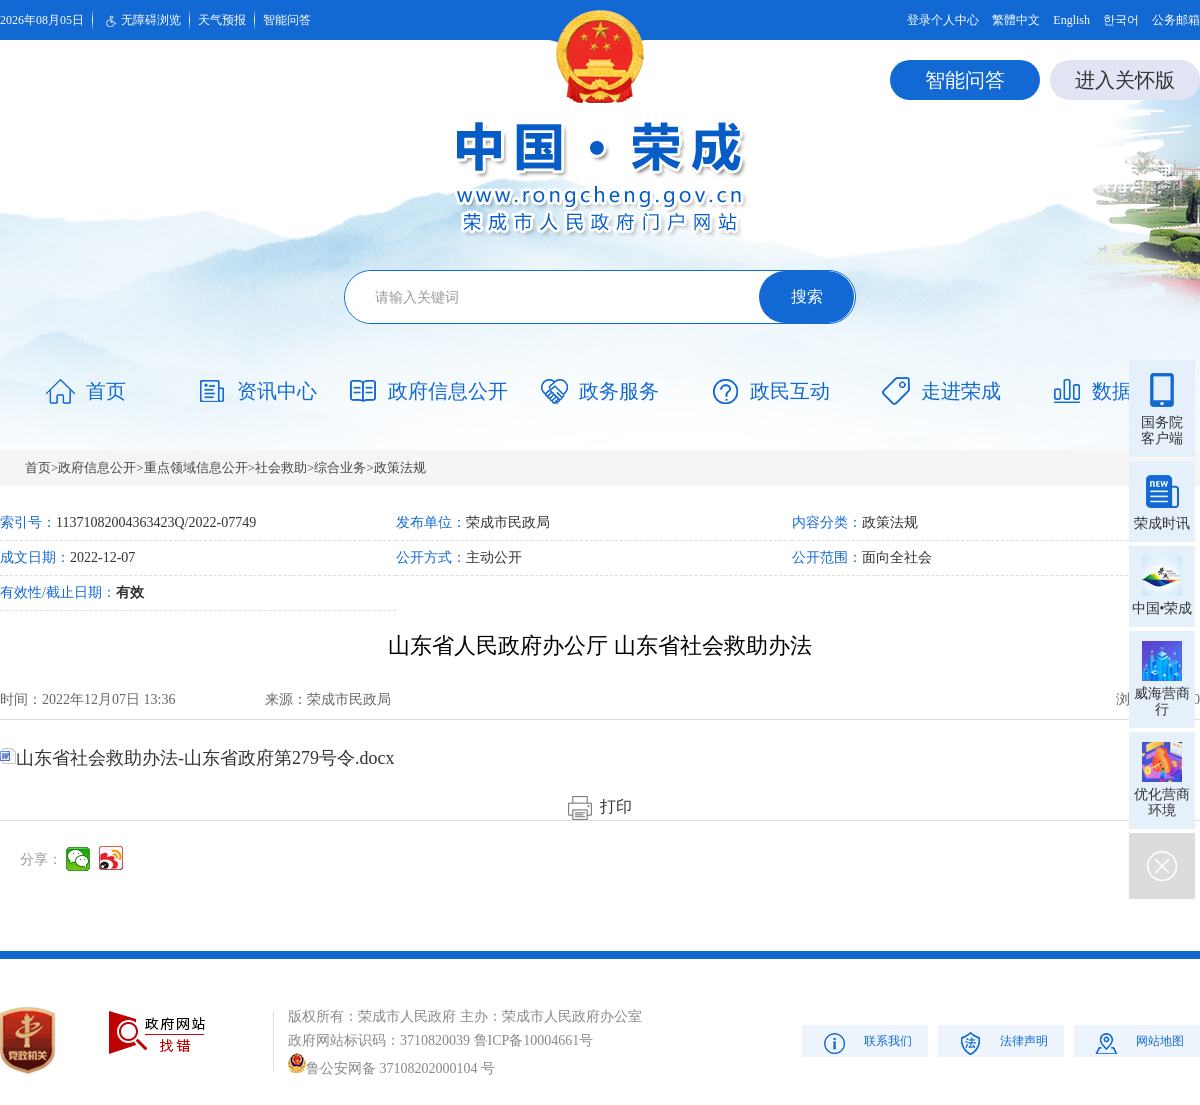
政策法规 (400, 467)
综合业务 (340, 467)
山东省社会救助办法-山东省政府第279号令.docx (197, 758)
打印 (600, 806)
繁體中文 (1016, 20)
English (1071, 20)
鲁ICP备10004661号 (534, 1040)
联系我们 (865, 1042)
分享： (41, 859)
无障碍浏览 (141, 21)
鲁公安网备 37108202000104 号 (391, 1068)
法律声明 (1001, 1042)
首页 (38, 467)
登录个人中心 (943, 20)
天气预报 (222, 20)
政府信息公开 (97, 467)
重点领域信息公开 (196, 467)
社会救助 (281, 467)
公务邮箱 (1176, 20)
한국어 (1121, 20)
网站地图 (1137, 1042)
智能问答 (287, 20)
